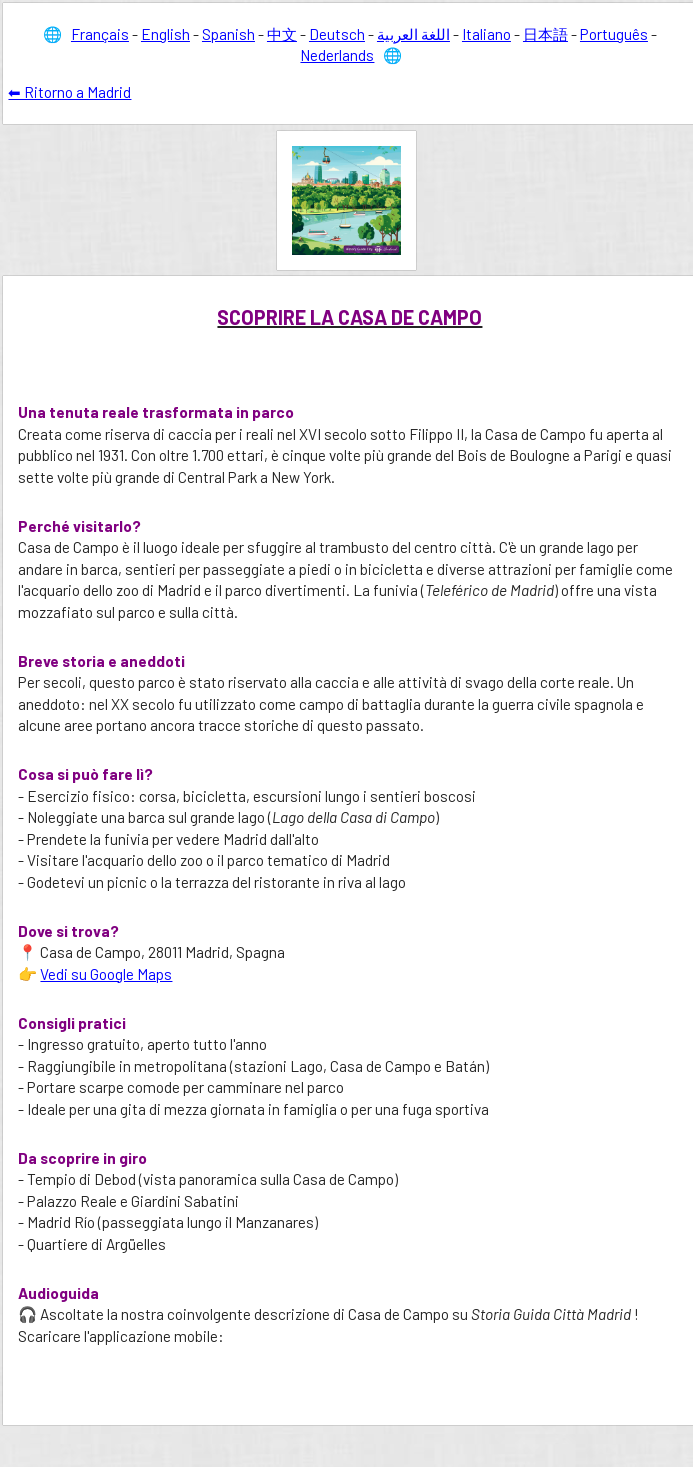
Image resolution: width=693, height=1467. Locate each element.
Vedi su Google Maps (106, 974)
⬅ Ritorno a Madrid (69, 92)
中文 (282, 34)
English (165, 34)
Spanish (228, 34)
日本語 (545, 34)
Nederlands (337, 55)
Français (100, 34)
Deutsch (337, 34)
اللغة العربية (413, 34)
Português (614, 34)
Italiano (486, 34)
